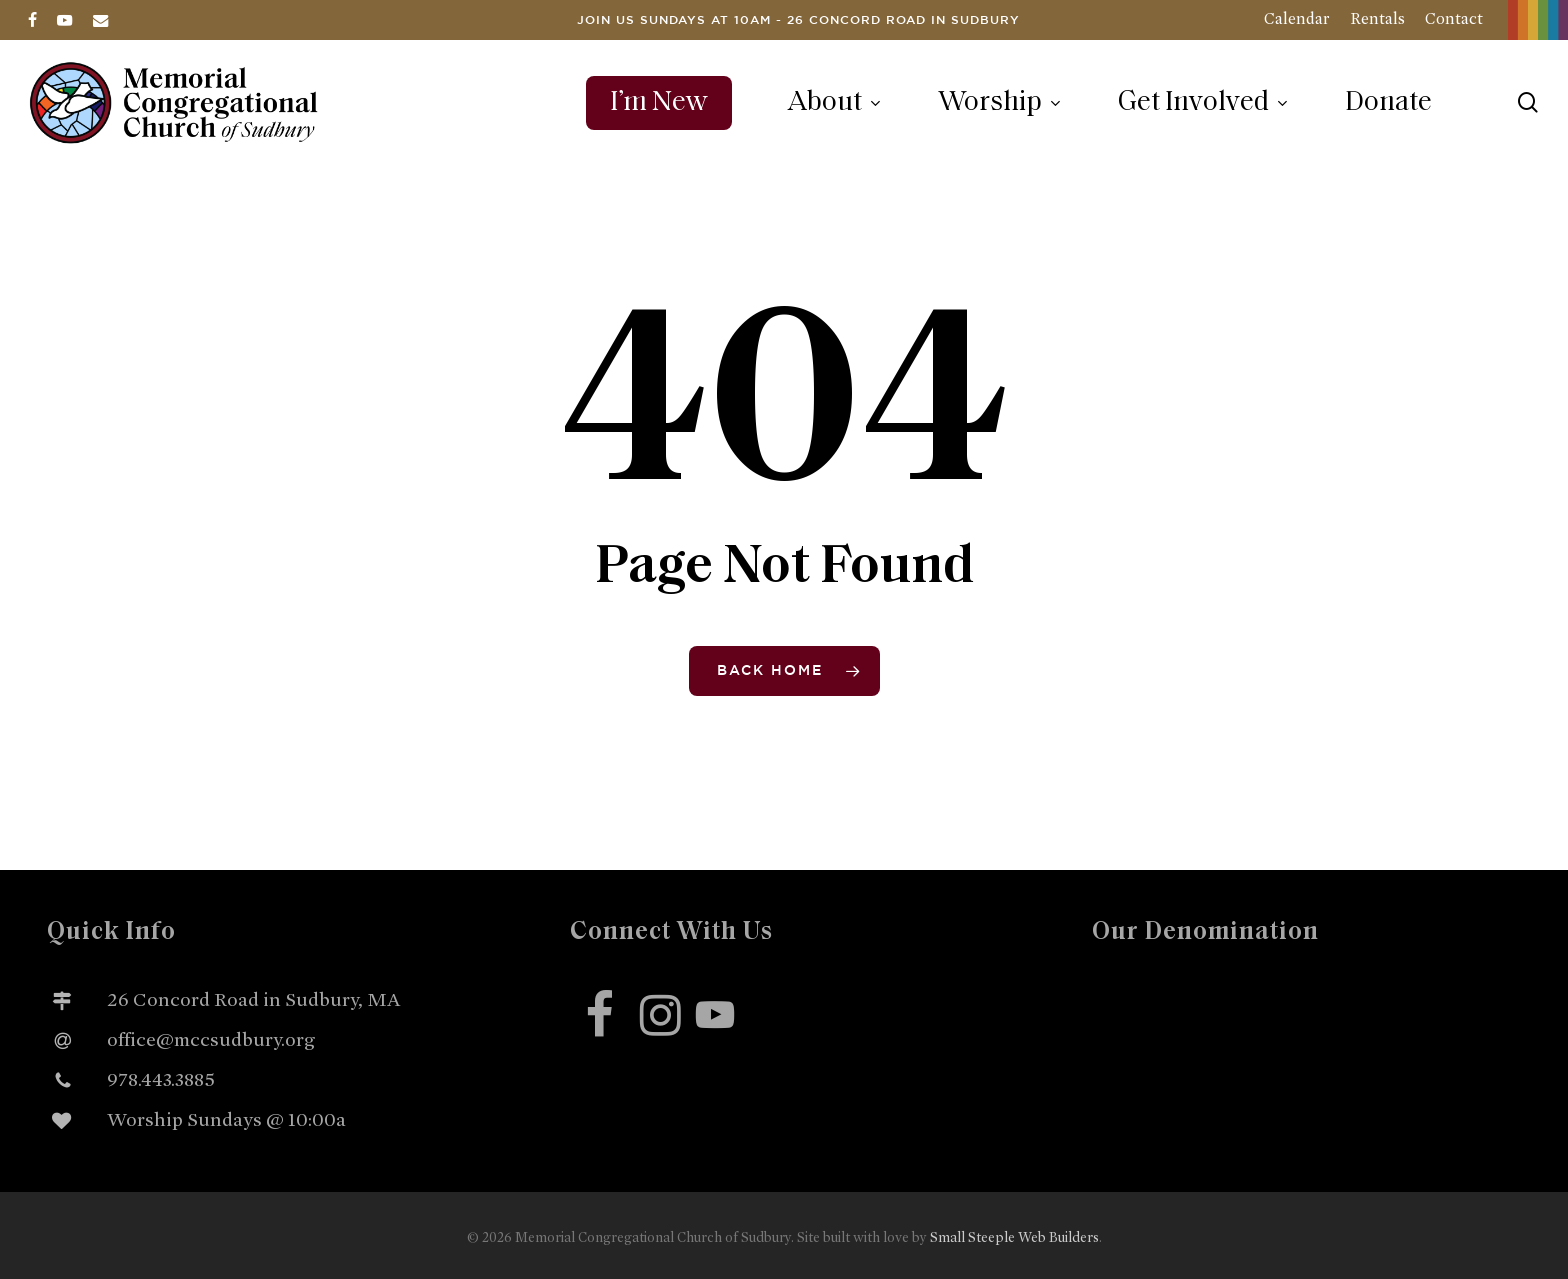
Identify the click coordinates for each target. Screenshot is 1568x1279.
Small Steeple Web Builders (1014, 1237)
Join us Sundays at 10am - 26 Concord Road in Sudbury (798, 20)
